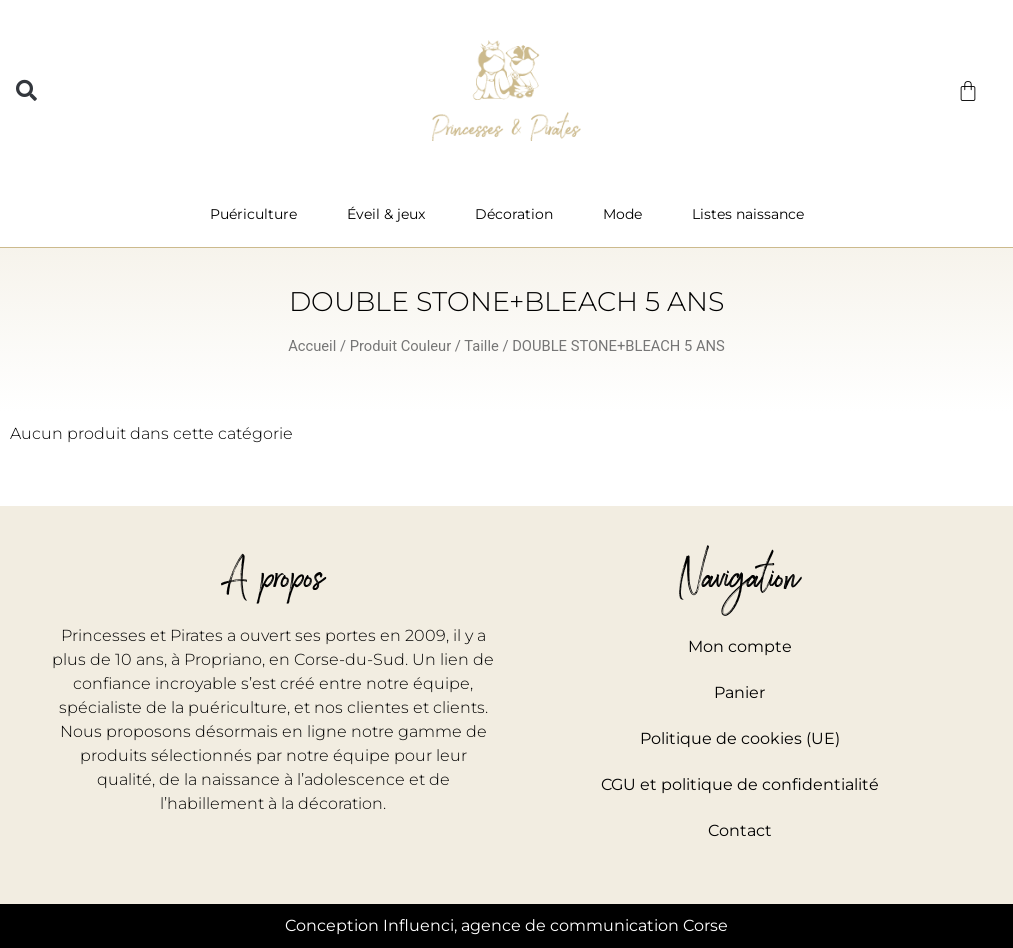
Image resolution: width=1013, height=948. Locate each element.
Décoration (519, 214)
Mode (627, 214)
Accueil (312, 346)
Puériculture (258, 214)
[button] (26, 90)
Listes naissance (748, 214)
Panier (739, 692)
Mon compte (740, 646)
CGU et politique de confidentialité (740, 784)
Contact (740, 830)
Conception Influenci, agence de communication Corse (506, 925)
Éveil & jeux (391, 214)
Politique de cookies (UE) (740, 738)
